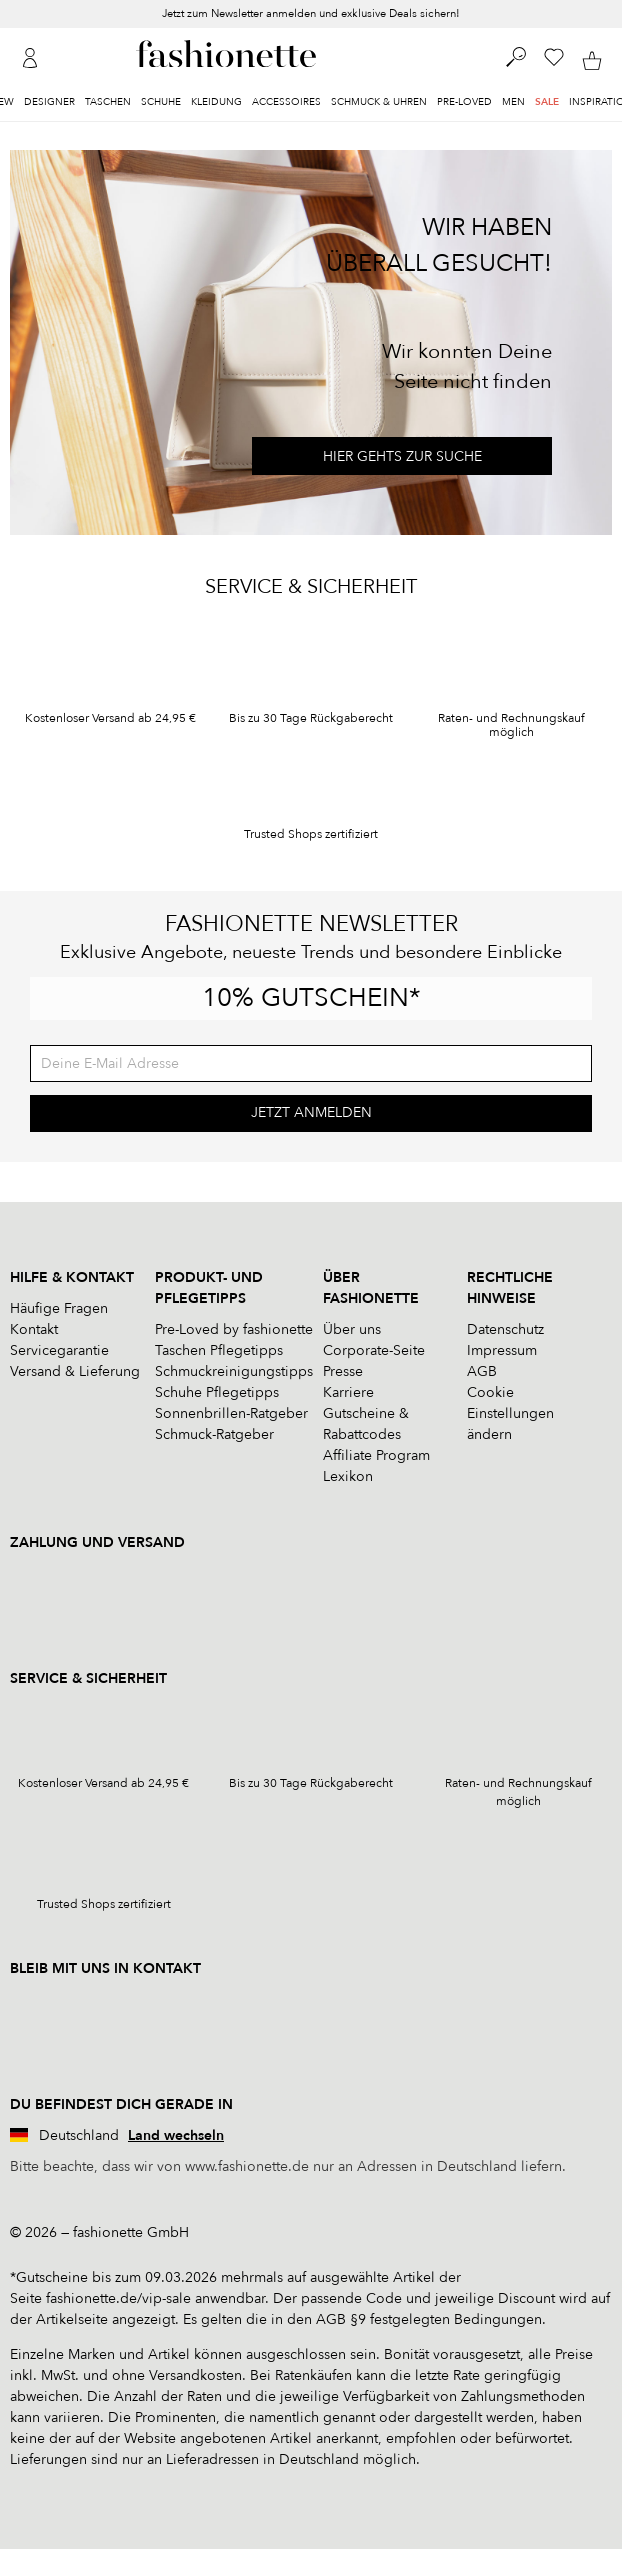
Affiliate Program (376, 1455)
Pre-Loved (464, 102)
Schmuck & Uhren (379, 102)
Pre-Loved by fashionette (234, 1329)
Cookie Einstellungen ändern (510, 1413)
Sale (547, 102)
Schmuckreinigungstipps (234, 1371)
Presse (343, 1371)
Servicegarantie (59, 1350)
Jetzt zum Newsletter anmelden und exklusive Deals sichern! (311, 14)
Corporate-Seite (374, 1350)
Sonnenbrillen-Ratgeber (231, 1413)
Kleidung (216, 102)
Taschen (108, 102)
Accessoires (286, 102)
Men (513, 102)
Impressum (502, 1350)
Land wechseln (176, 2135)
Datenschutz (505, 1329)
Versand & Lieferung (75, 1371)
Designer (49, 102)
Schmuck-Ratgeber (214, 1434)
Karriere (348, 1392)
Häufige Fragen (59, 1308)
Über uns (352, 1329)
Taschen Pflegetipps (219, 1350)
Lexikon (348, 1476)
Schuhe (161, 102)
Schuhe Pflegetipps (217, 1392)
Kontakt (34, 1329)
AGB (482, 1371)
